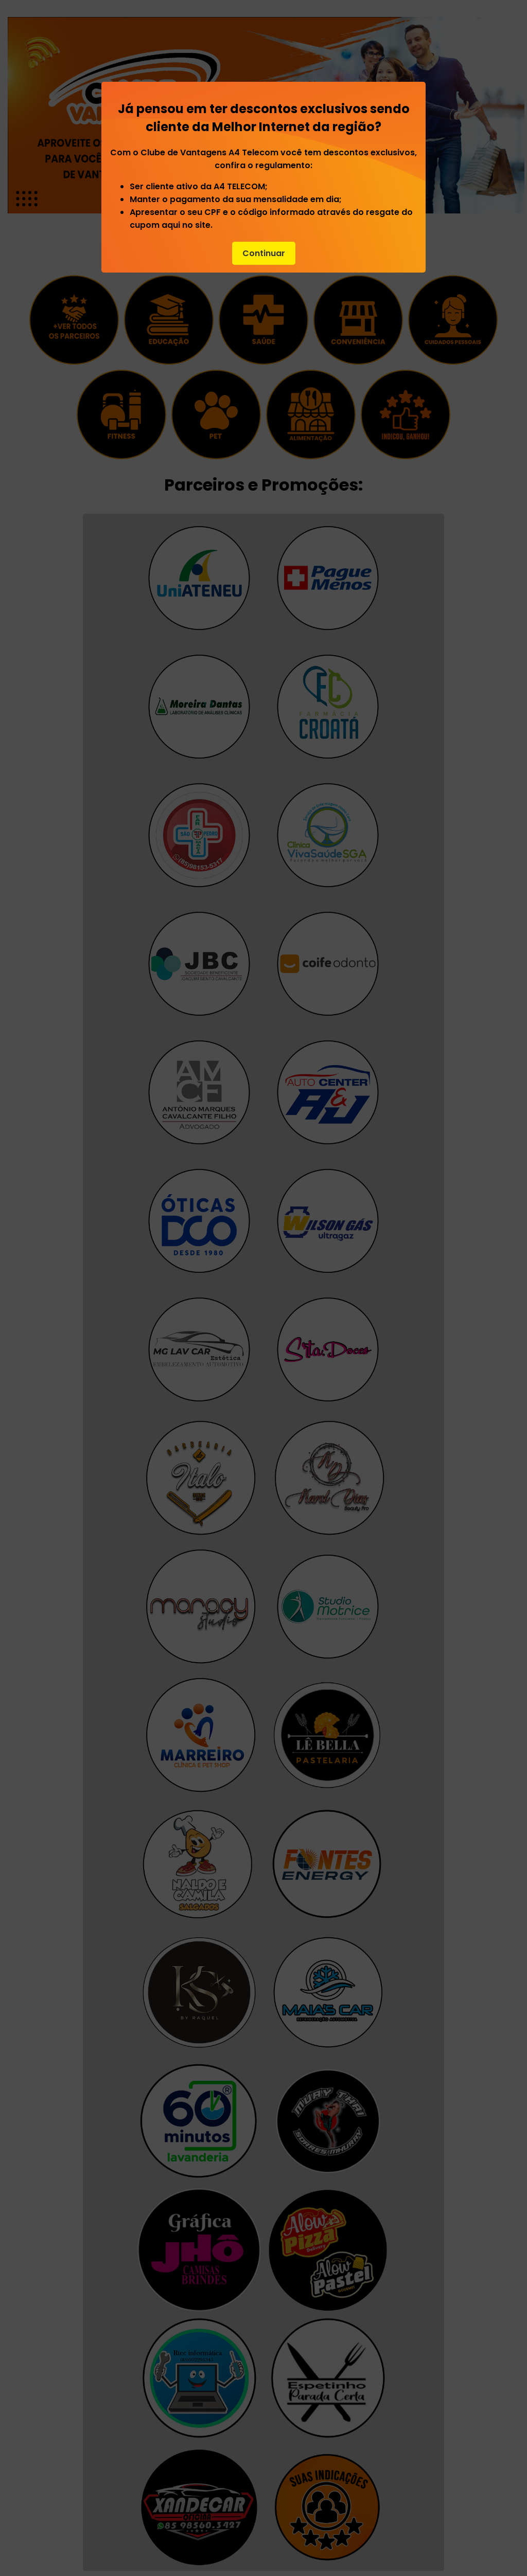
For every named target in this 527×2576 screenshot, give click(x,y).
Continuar (263, 253)
